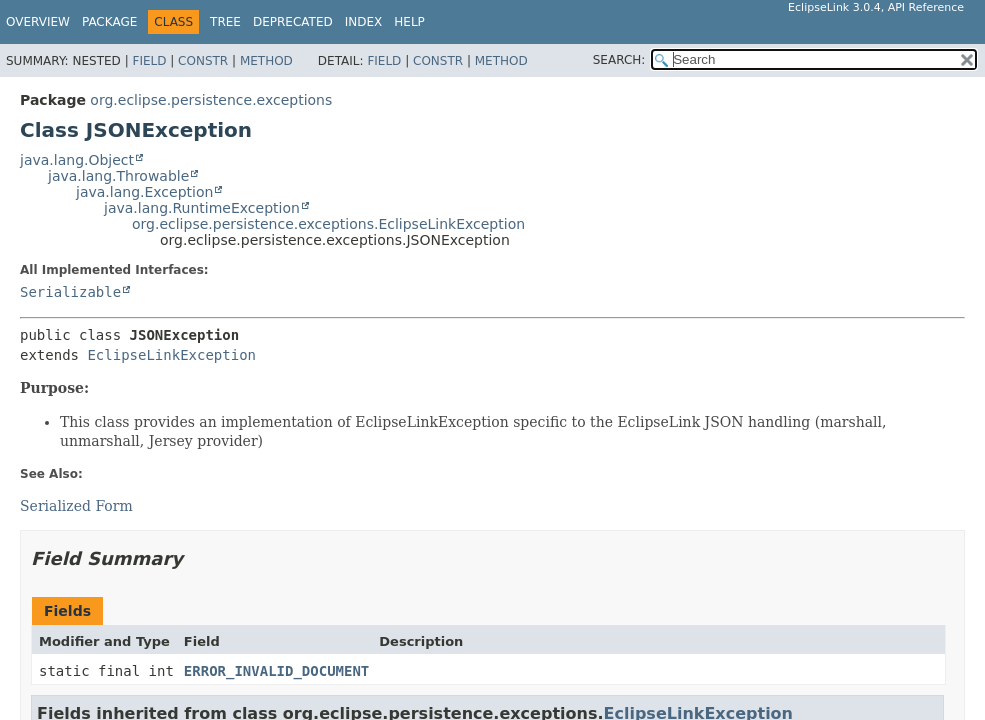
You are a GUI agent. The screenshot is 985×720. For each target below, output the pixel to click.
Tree (225, 22)
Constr (203, 61)
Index (364, 22)
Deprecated (293, 22)
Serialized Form (76, 506)
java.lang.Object (77, 160)
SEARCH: (619, 60)
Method (266, 61)
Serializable (70, 292)
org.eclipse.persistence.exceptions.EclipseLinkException (328, 224)
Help (409, 22)
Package (109, 22)
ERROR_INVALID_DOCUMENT (276, 671)
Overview (38, 22)
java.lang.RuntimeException (202, 208)
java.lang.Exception (144, 192)
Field (149, 61)
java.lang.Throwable (118, 176)
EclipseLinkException (171, 355)
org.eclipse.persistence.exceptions (211, 100)
